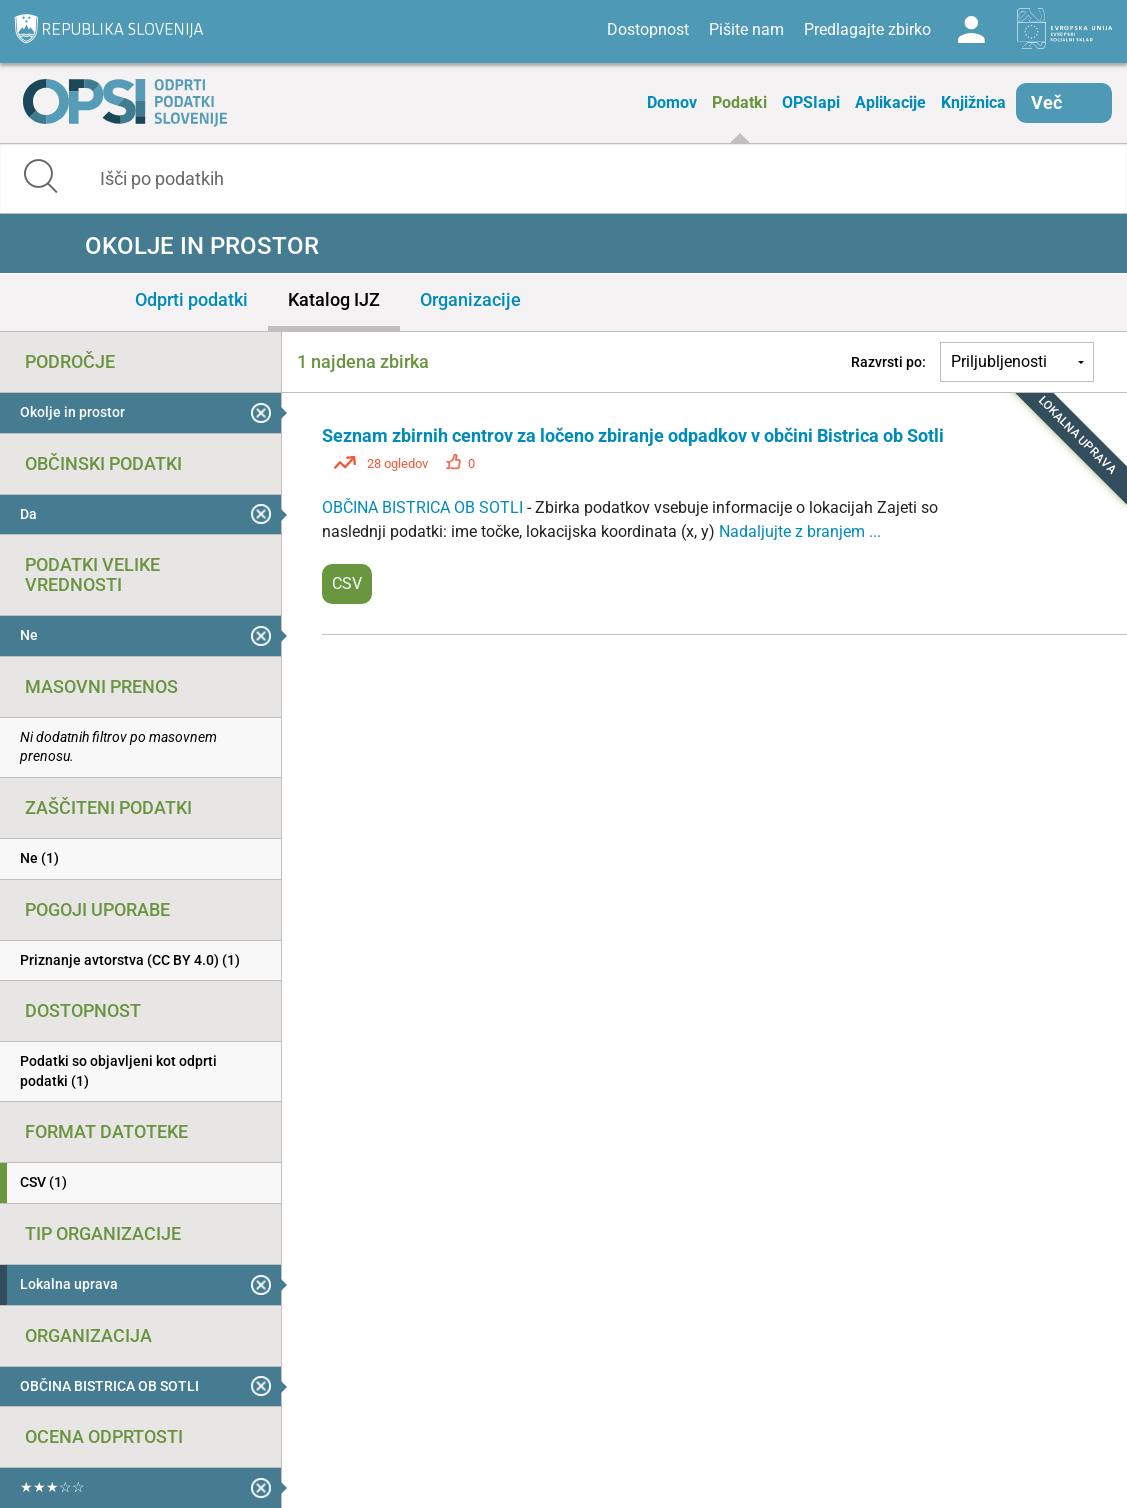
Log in (971, 30)
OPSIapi (811, 102)
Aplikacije (890, 102)
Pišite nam (746, 29)
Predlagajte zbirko (867, 29)
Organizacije (470, 299)
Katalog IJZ (334, 299)
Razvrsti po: (888, 362)
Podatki (739, 102)
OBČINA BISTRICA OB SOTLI (424, 507)
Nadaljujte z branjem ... (800, 531)
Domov (672, 102)
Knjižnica (973, 102)
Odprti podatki (191, 299)
